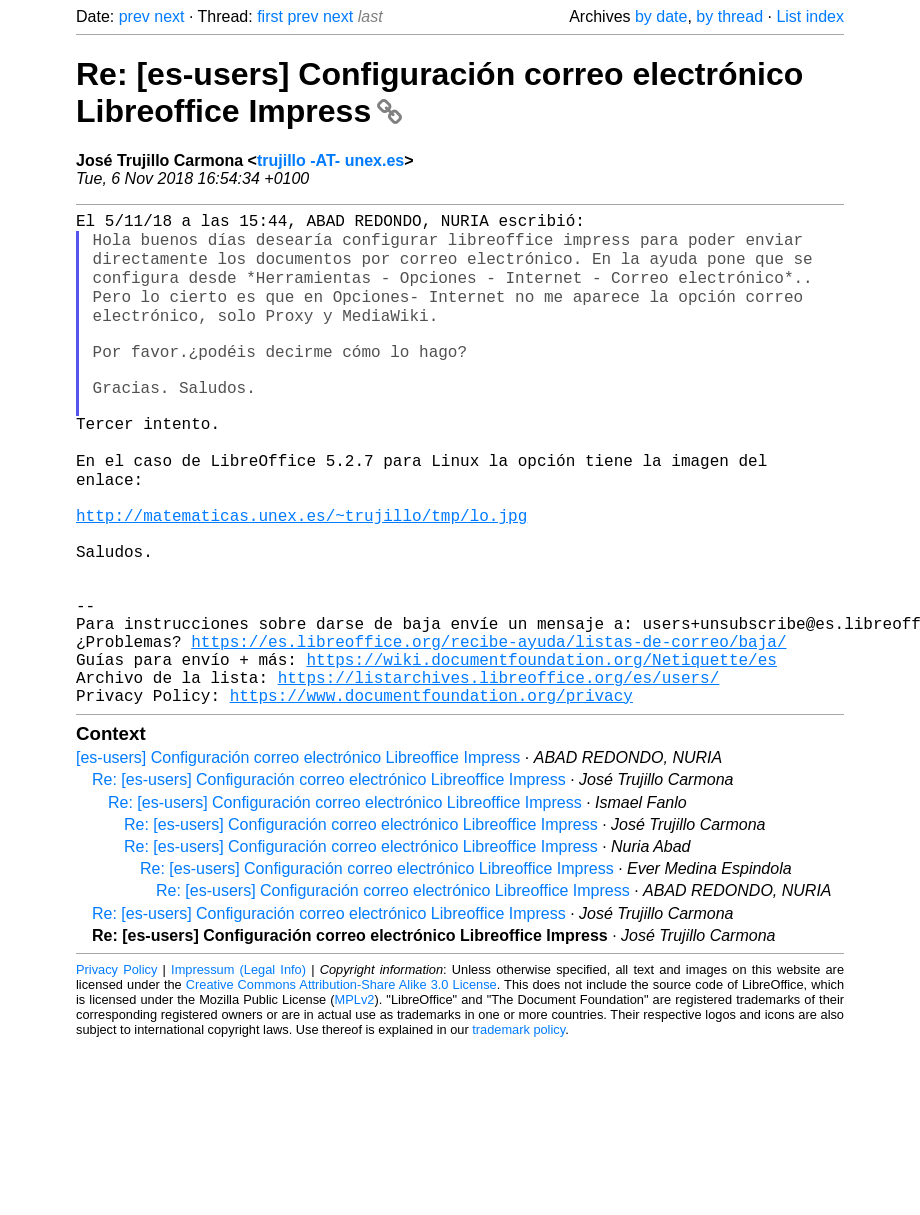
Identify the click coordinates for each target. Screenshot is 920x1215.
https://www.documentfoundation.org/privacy (431, 774)
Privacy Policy (116, 1048)
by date (661, 16)
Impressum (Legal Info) (238, 1048)
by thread (729, 16)
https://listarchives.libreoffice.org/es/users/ (499, 752)
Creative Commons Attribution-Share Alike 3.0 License (341, 1063)
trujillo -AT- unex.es (330, 160)
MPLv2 (355, 1078)
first (270, 16)
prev (134, 16)
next (169, 16)
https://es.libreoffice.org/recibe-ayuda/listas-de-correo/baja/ (488, 708)
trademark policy (518, 1108)
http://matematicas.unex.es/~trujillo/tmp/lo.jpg (301, 554)
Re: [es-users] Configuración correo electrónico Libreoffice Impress (329, 858)
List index (810, 16)
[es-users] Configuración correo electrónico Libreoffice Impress (298, 836)
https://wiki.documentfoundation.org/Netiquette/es (541, 730)
